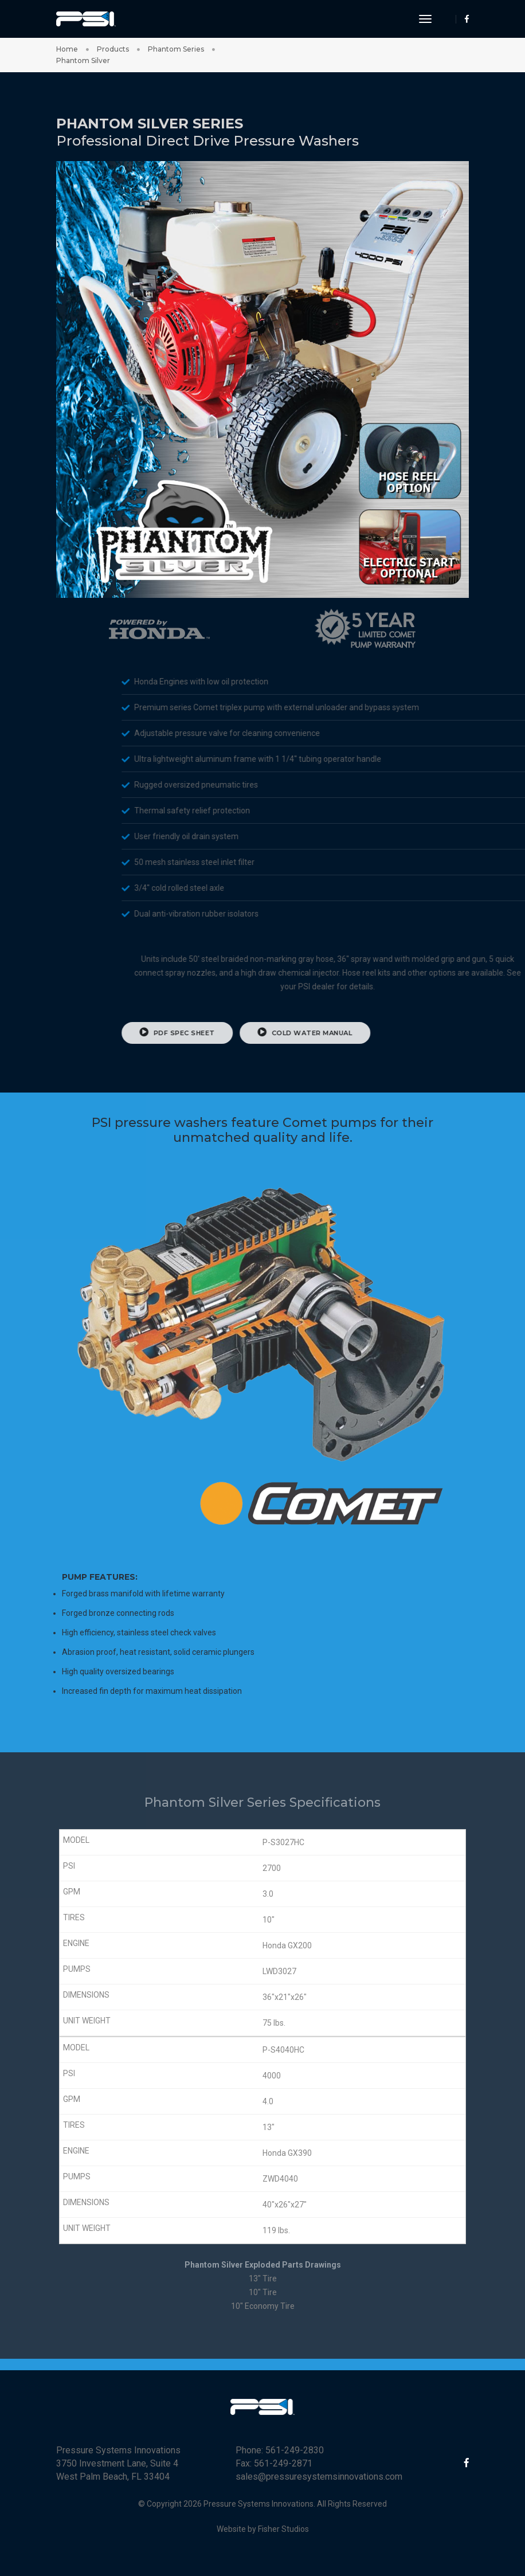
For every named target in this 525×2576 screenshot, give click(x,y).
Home (67, 49)
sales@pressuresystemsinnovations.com (319, 2476)
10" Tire (263, 2292)
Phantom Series (176, 49)
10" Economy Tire (263, 2306)
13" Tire (263, 2278)
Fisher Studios (283, 2529)
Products (113, 49)
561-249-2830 (294, 2450)
